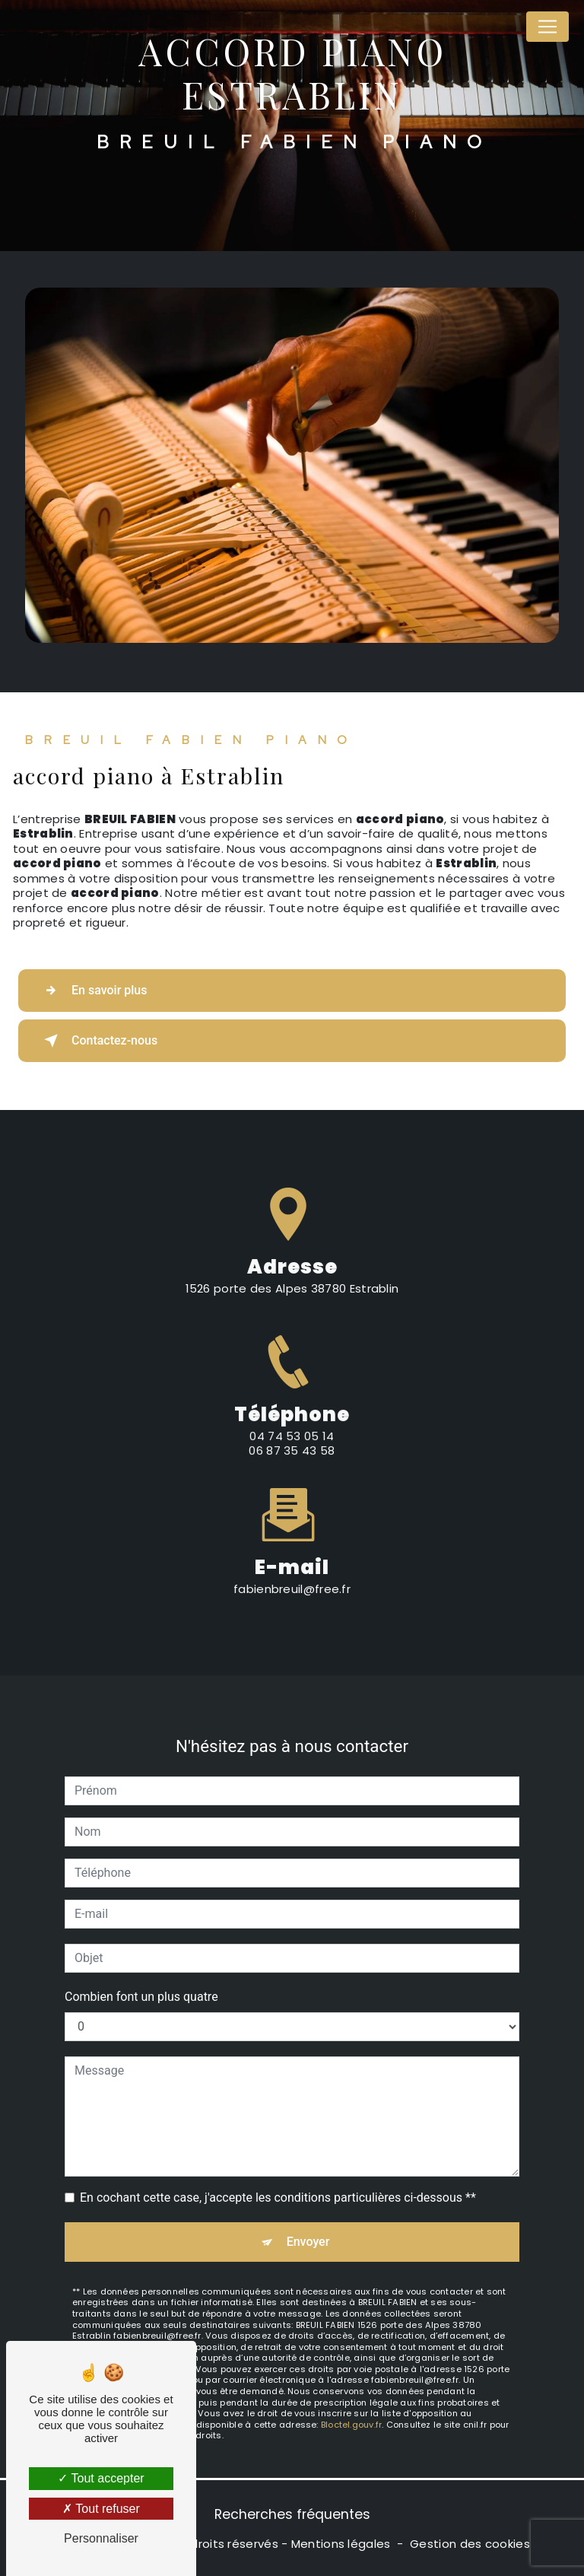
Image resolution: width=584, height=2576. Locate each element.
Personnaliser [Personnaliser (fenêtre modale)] (101, 2538)
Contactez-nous (97, 1041)
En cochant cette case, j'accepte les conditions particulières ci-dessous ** (278, 2182)
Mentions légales (341, 2544)
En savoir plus (92, 990)
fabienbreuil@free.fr (292, 1574)
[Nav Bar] (547, 26)
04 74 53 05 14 (291, 1451)
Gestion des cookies (470, 2544)
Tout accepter (101, 2478)
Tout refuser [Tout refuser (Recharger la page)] (101, 2508)
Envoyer (308, 2226)
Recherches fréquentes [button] (292, 2514)
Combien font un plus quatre (141, 1981)
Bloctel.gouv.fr (351, 2409)
